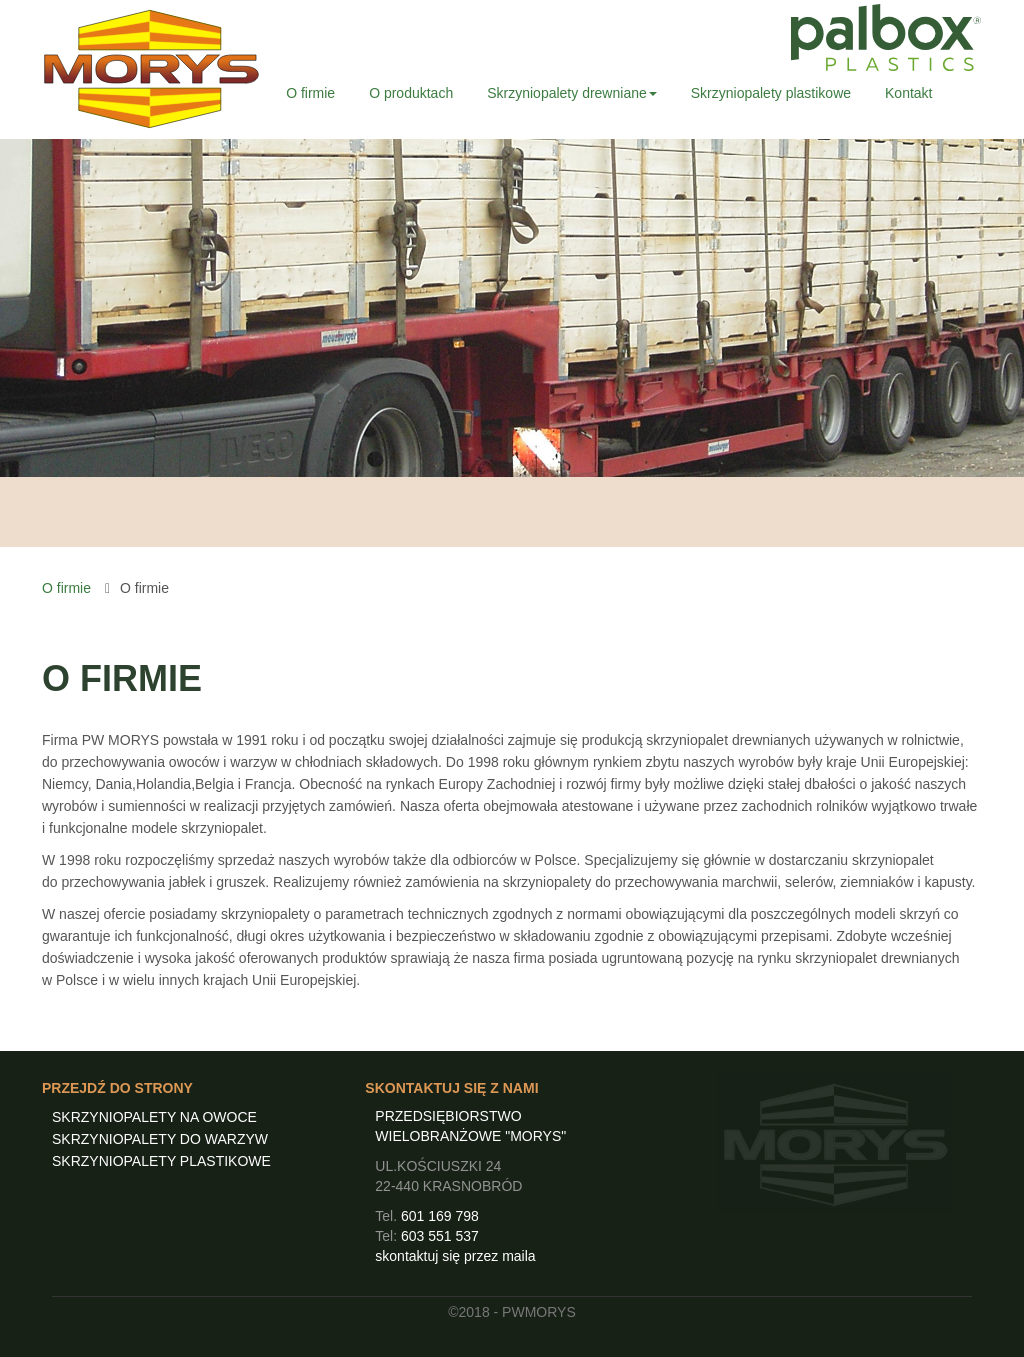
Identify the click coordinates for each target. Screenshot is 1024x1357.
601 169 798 (440, 1216)
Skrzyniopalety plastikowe (771, 93)
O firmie (310, 93)
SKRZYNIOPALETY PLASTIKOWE (161, 1161)
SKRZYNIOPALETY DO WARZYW (160, 1139)
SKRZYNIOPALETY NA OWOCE (154, 1117)
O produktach (411, 93)
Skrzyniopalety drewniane (572, 93)
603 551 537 (440, 1236)
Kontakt (908, 93)
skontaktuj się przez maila (455, 1256)
